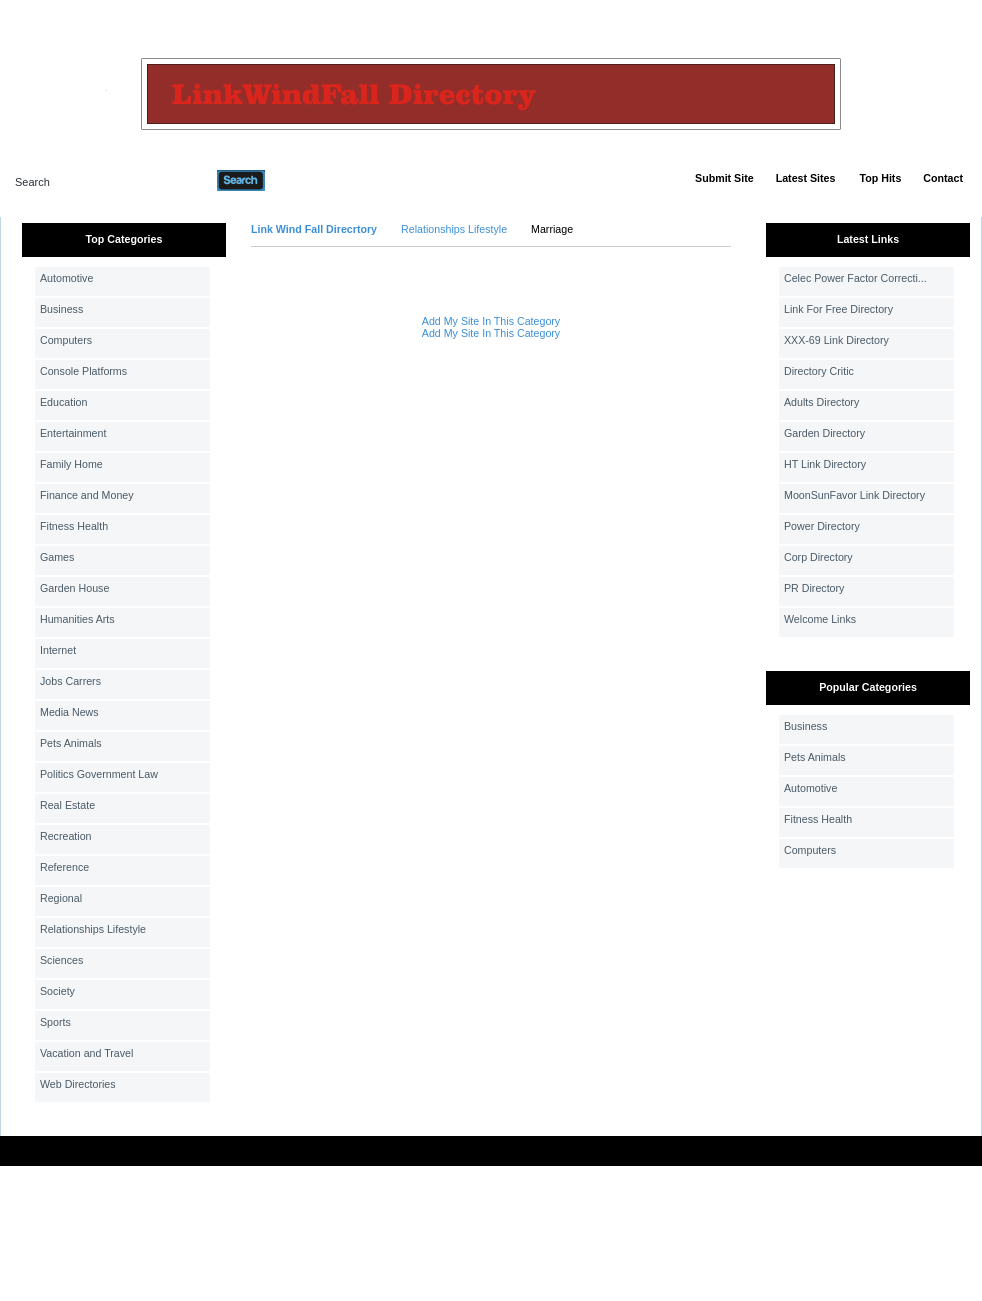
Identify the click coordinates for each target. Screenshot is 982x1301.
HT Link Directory (825, 464)
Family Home (71, 464)
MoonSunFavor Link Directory (854, 495)
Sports (55, 1022)
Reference (64, 867)
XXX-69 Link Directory (836, 340)
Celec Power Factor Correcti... (855, 278)
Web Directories (78, 1084)
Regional (61, 898)
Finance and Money (87, 495)
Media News (69, 712)
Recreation (66, 836)
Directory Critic (819, 371)
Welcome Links (820, 619)
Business (61, 309)
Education (63, 402)
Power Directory (822, 526)
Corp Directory (818, 557)
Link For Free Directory (838, 309)
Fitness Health (74, 526)
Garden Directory (824, 433)
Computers (66, 340)
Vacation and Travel (86, 1053)
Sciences (61, 960)
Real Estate (67, 805)
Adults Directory (821, 402)
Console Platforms (83, 371)
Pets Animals (71, 743)
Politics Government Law (99, 774)
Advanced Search (317, 180)
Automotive (66, 278)
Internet (58, 650)
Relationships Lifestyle (93, 929)
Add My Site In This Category (491, 321)
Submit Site (724, 178)
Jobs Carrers (70, 681)
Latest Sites (806, 178)
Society (57, 991)
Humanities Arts (77, 619)
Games (57, 557)
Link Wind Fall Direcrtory (314, 229)
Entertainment (73, 433)
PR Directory (814, 588)
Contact (943, 178)
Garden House (74, 588)
